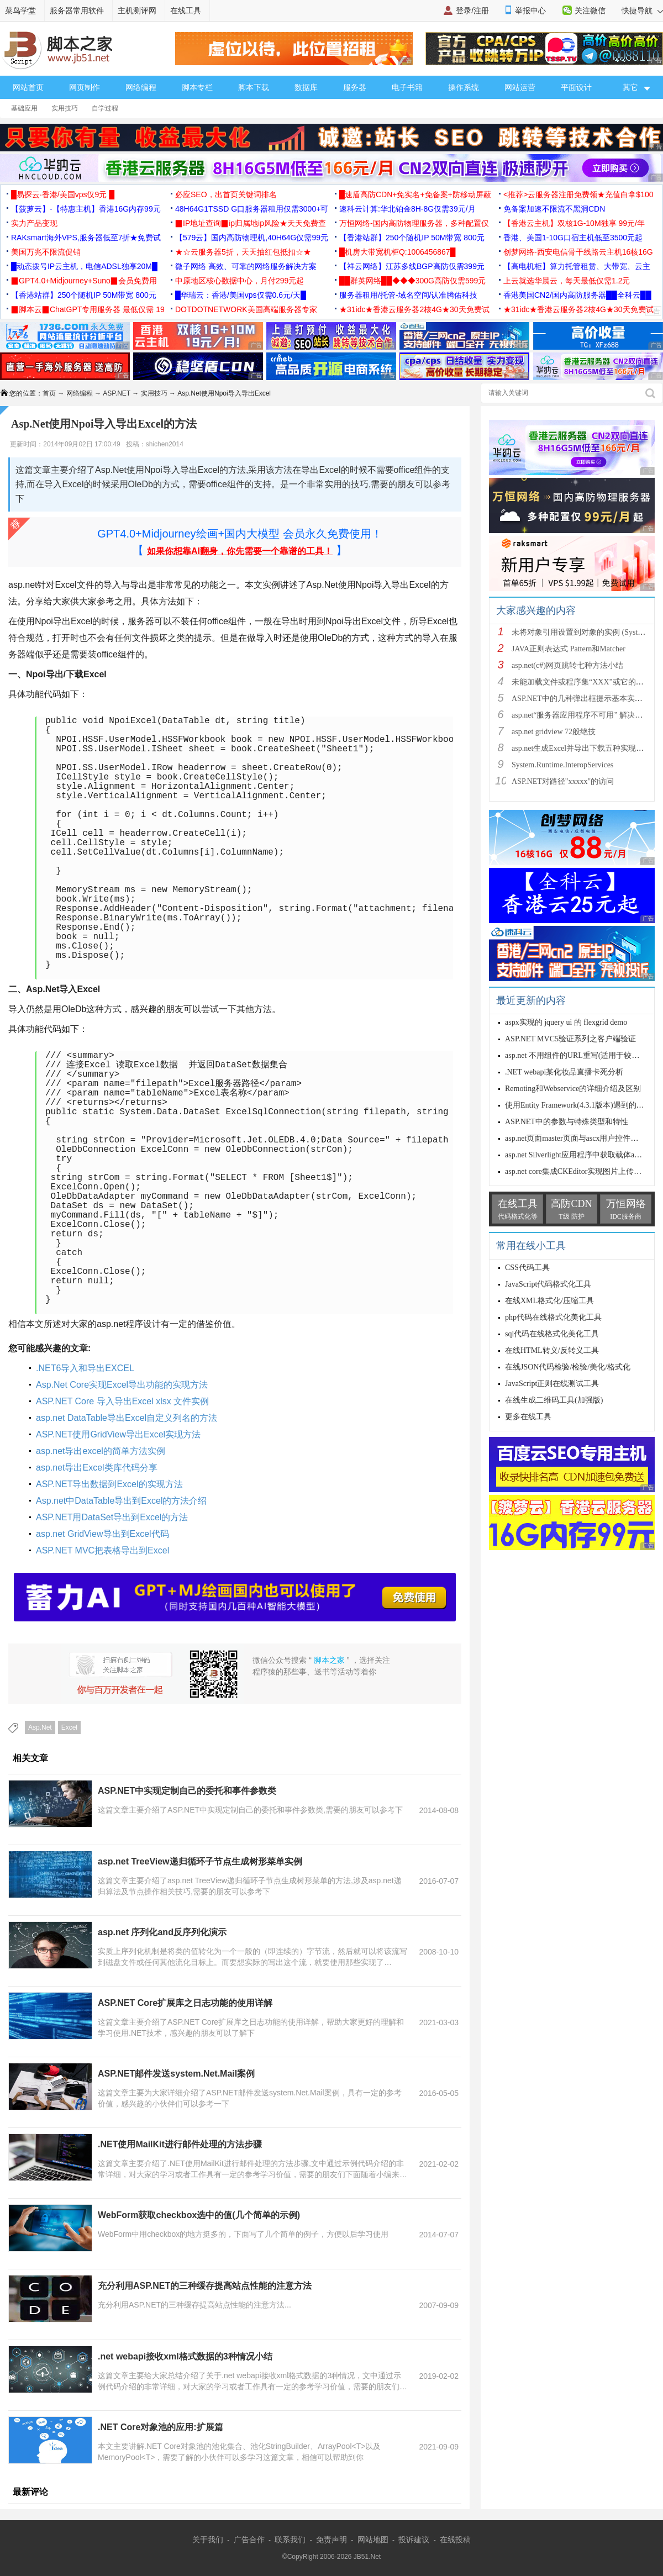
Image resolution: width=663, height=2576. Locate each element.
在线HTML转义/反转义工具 (552, 1350)
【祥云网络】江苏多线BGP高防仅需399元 (412, 266)
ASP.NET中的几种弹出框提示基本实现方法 (585, 698)
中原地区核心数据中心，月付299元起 (239, 280)
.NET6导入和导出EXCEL (85, 1368)
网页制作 (84, 87)
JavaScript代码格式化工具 (548, 1284)
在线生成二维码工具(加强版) (554, 1400)
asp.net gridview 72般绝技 (554, 732)
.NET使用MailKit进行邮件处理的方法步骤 (180, 2144)
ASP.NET (116, 393)
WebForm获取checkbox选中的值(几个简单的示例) (199, 2215)
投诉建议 (413, 2539)
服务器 (354, 87)
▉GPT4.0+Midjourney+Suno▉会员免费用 (84, 280)
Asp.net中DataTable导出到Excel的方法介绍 (121, 1500)
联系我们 (290, 2539)
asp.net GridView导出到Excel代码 (102, 1534)
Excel (69, 1727)
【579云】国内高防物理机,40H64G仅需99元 (251, 237)
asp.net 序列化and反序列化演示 (162, 1932)
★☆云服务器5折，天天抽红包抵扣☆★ (243, 251)
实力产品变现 (34, 223)
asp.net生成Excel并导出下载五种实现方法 (581, 748)
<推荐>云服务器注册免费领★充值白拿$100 (578, 194)
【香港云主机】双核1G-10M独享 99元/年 (574, 223)
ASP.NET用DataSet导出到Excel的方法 (112, 1517)
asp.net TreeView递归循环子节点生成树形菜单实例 (200, 1861)
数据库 (306, 87)
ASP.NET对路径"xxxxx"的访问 (563, 781)
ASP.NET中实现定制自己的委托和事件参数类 (187, 1790)
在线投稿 (455, 2539)
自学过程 (105, 108)
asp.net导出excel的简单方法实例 (100, 1451)
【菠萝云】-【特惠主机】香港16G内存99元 (86, 208)
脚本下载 (253, 87)
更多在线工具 (528, 1417)
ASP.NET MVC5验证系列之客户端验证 (570, 1039)
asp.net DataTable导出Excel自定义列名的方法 (126, 1418)
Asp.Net (40, 1727)
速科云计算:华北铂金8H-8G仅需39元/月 (407, 208)
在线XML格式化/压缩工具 (549, 1301)
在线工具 (185, 10)
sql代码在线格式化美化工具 (552, 1334)
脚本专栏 (197, 87)
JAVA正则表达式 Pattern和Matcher (568, 649)
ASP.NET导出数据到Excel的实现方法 (109, 1484)
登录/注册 (472, 10)
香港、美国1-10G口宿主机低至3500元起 (573, 237)
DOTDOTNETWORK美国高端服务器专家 (246, 309)
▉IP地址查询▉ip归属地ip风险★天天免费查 (250, 223)
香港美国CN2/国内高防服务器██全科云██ (577, 295)
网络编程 (140, 87)
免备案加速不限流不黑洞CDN (554, 208)
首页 (49, 393)
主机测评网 (137, 10)
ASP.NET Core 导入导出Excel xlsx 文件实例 (122, 1401)
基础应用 (24, 108)
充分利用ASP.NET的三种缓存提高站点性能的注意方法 (205, 2285)
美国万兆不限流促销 (46, 251)
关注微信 (590, 10)
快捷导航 (642, 10)
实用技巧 (64, 108)
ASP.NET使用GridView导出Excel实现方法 (118, 1434)
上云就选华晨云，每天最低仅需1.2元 (566, 280)
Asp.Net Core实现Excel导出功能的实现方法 (122, 1384)
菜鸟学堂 (20, 10)
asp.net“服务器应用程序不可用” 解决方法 (581, 715)
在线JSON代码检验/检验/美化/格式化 (567, 1367)
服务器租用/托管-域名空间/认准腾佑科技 (408, 295)
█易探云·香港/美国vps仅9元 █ (62, 194)
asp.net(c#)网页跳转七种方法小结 (567, 665)
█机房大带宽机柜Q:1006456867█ (397, 251)
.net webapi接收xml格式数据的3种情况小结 (185, 2356)
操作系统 (463, 87)
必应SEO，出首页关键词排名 (226, 194)
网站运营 (519, 87)
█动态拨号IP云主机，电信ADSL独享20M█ (84, 266)
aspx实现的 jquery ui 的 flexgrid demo (566, 1022)
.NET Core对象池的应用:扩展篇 (160, 2427)
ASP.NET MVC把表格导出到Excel (102, 1550)
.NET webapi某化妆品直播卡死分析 (564, 1072)
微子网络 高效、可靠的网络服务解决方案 (246, 266)
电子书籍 (407, 87)
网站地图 (372, 2539)
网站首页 (28, 87)
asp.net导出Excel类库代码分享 (96, 1467)
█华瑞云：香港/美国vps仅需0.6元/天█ (240, 295)
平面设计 (576, 87)
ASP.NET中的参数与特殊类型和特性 (566, 1122)
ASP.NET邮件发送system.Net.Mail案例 (176, 2073)
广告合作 (249, 2539)
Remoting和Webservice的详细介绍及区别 (573, 1088)
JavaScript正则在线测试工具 (552, 1383)
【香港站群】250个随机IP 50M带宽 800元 (412, 237)
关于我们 (207, 2539)
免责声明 (331, 2539)
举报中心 (530, 10)
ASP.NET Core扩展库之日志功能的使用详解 (185, 2003)
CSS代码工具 (527, 1267)
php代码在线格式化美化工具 (553, 1317)
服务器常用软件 (77, 10)
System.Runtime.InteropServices (562, 765)
